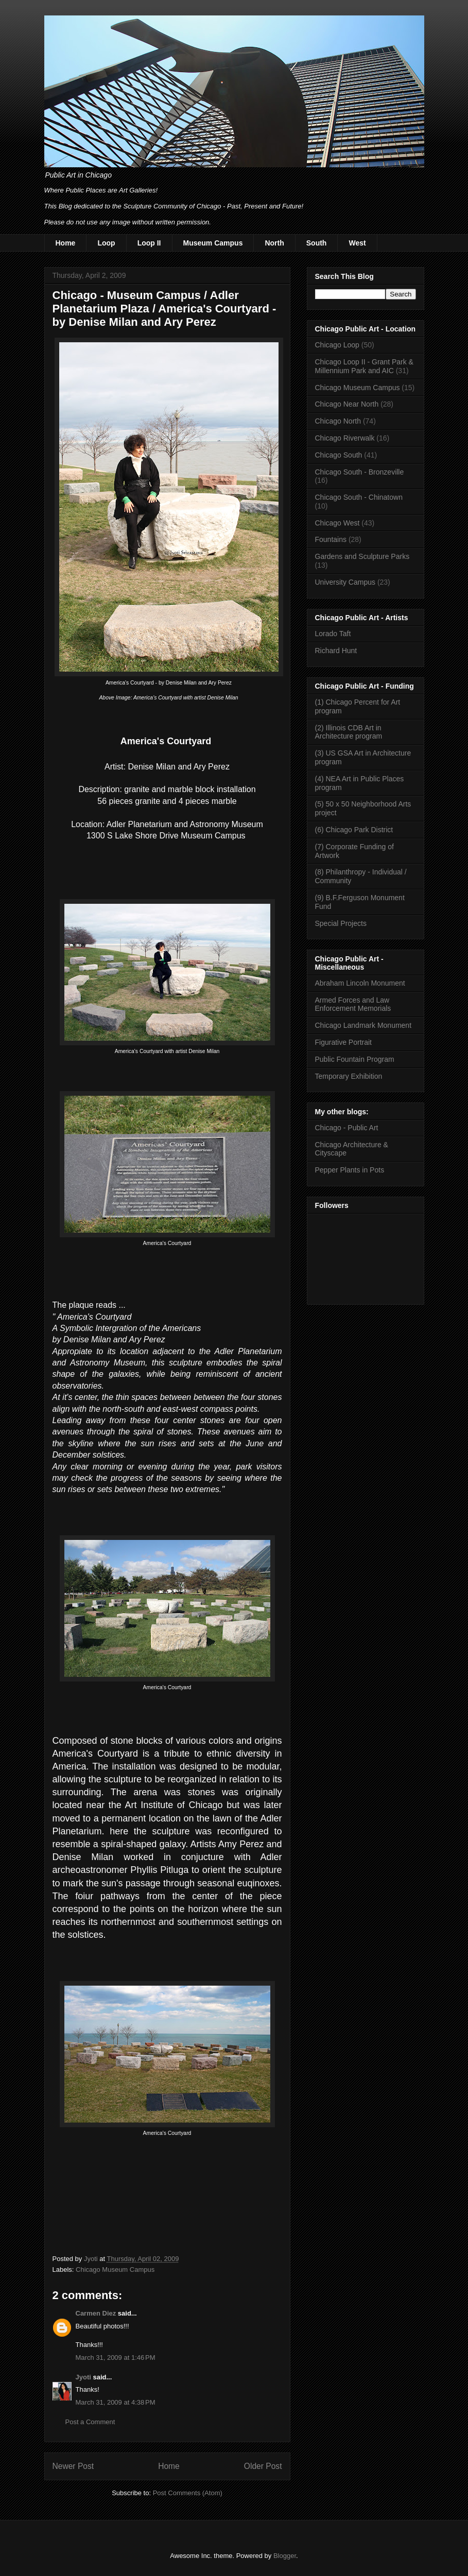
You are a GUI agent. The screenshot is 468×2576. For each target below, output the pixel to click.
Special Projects (341, 923)
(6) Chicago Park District (354, 830)
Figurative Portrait (343, 1042)
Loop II (149, 243)
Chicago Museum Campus (115, 2269)
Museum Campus (213, 243)
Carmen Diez (96, 2313)
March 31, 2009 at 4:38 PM (115, 2402)
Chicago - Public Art (346, 1128)
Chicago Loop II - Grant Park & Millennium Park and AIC (364, 366)
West (357, 243)
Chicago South (338, 455)
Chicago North (338, 421)
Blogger (284, 2556)
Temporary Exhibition (349, 1076)
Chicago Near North (347, 404)
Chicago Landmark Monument (363, 1025)
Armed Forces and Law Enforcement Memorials (353, 1004)
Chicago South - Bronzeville (359, 472)
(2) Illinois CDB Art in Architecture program (349, 732)
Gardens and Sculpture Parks (362, 556)
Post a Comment (90, 2422)
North (274, 243)
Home (66, 243)
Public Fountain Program (354, 1059)
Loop (106, 243)
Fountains (330, 539)
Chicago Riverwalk (345, 438)
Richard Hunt (336, 650)
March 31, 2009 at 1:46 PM (115, 2357)
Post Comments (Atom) (187, 2493)
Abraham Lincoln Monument (360, 983)
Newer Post (73, 2466)
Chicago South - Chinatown (359, 497)
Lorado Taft (333, 633)
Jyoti (83, 2377)
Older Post (263, 2466)
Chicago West (337, 523)
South (316, 243)
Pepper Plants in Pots (350, 1170)
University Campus (345, 582)
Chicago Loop (337, 345)
